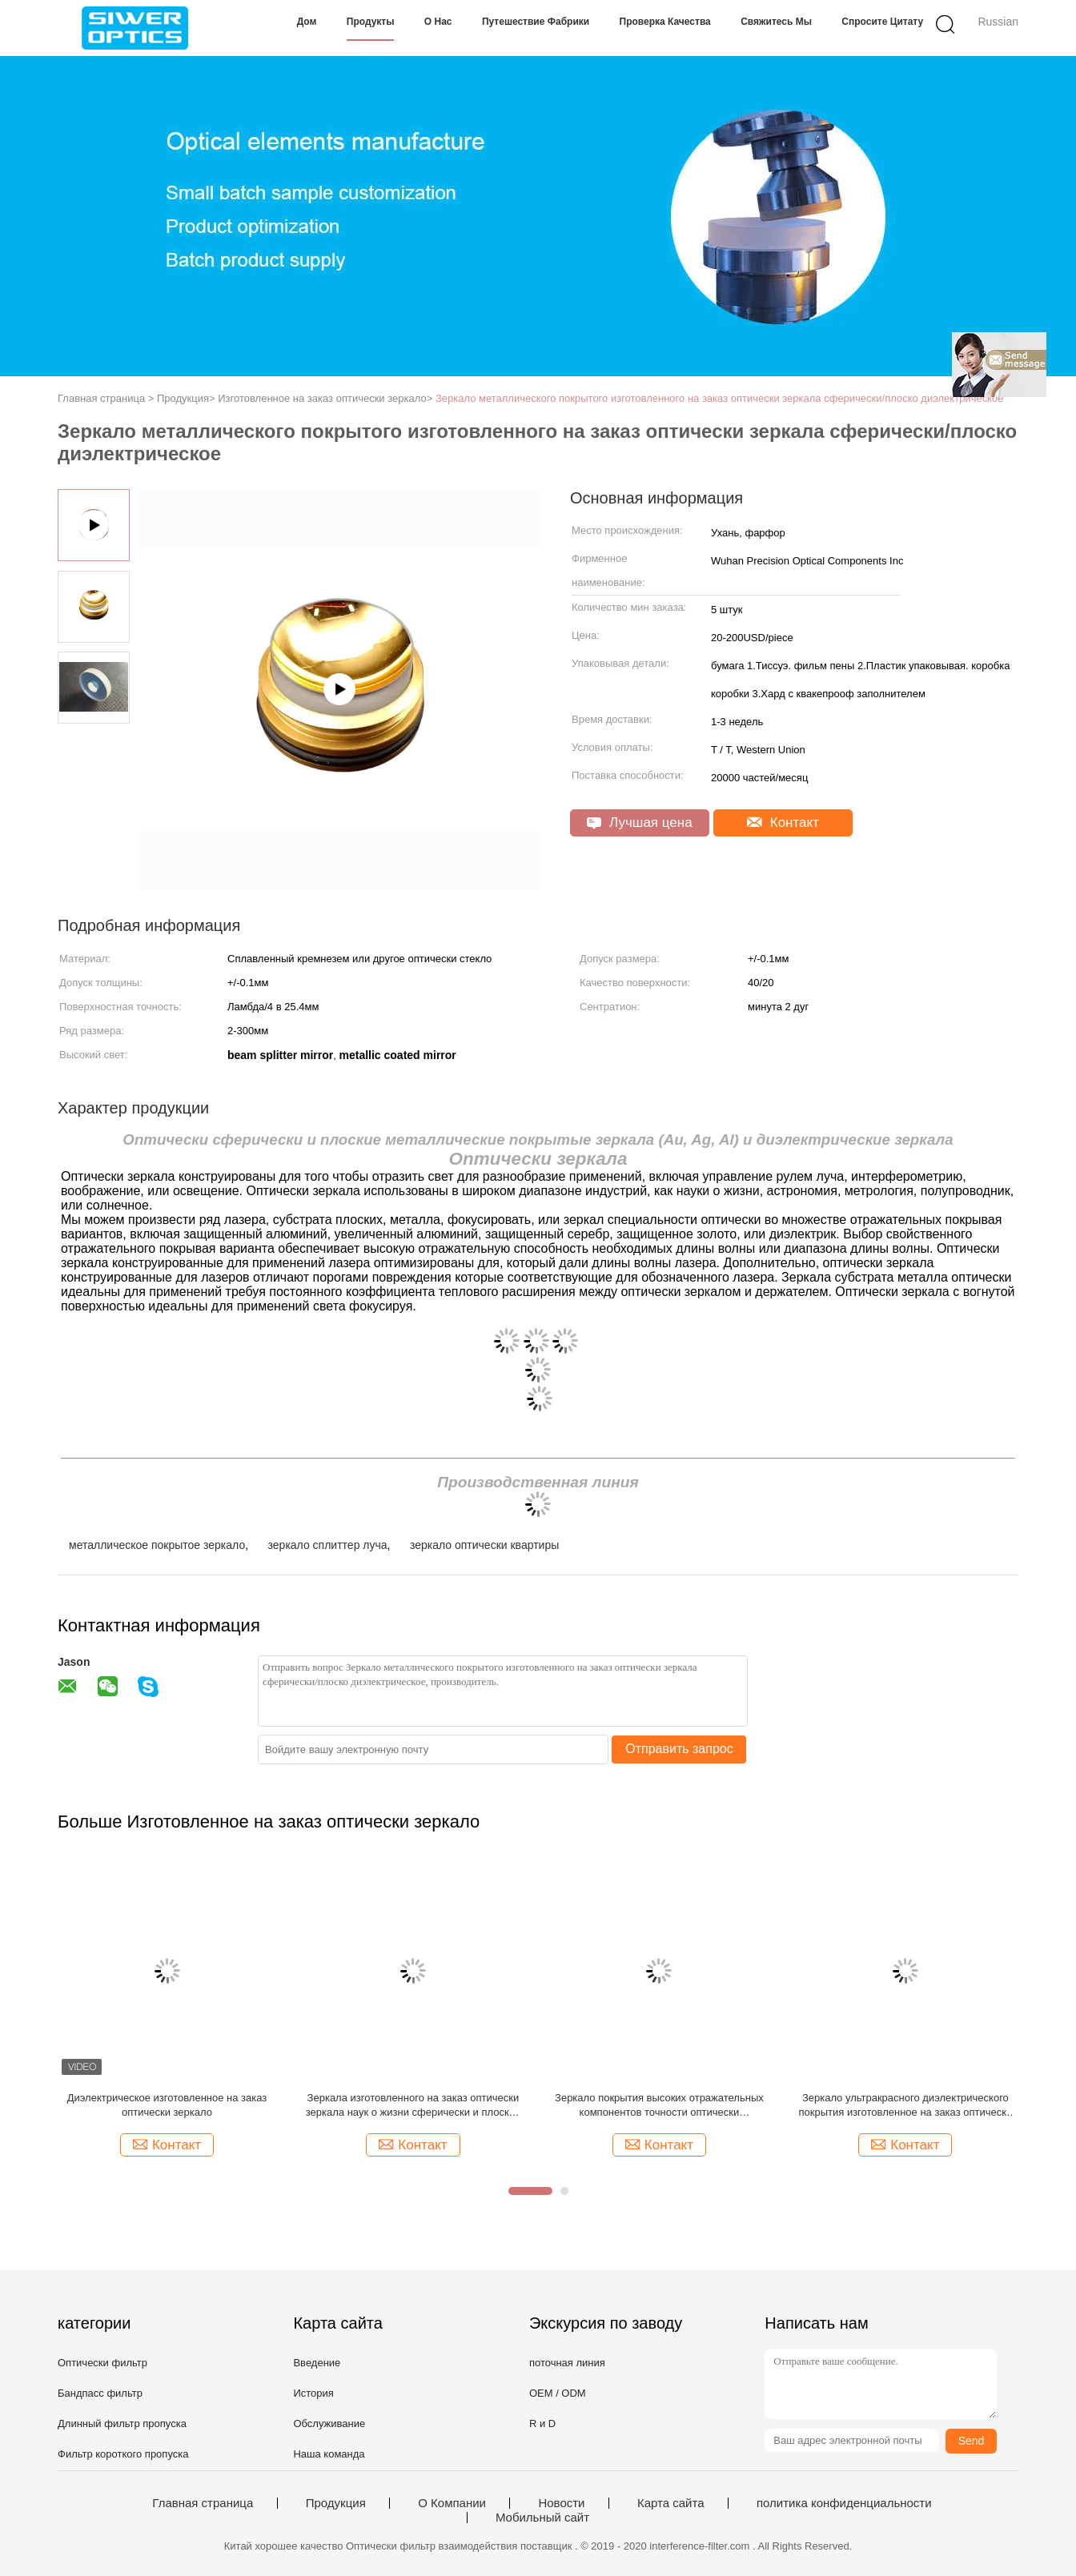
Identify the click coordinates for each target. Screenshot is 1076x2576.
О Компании (452, 2503)
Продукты (371, 21)
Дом (307, 21)
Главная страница (202, 2503)
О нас (438, 21)
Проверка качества (665, 21)
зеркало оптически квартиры (484, 1545)
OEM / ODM (557, 2393)
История (313, 2393)
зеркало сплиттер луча (327, 1545)
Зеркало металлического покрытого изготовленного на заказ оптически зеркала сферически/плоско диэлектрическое (720, 398)
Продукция (336, 2503)
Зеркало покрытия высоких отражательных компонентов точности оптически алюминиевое (659, 2106)
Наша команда (328, 2454)
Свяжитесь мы (776, 21)
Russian (998, 21)
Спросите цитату (882, 21)
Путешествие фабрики (535, 21)
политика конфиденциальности (844, 2503)
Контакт (783, 822)
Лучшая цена (639, 822)
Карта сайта (671, 2503)
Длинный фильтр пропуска (122, 2424)
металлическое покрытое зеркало (157, 1545)
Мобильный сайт (542, 2517)
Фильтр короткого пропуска (123, 2454)
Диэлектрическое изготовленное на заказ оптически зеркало (167, 2105)
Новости (561, 2503)
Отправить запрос (679, 1748)
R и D (542, 2424)
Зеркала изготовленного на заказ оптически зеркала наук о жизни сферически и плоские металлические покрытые (413, 2106)
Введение (316, 2363)
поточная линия (567, 2363)
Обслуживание (329, 2424)
